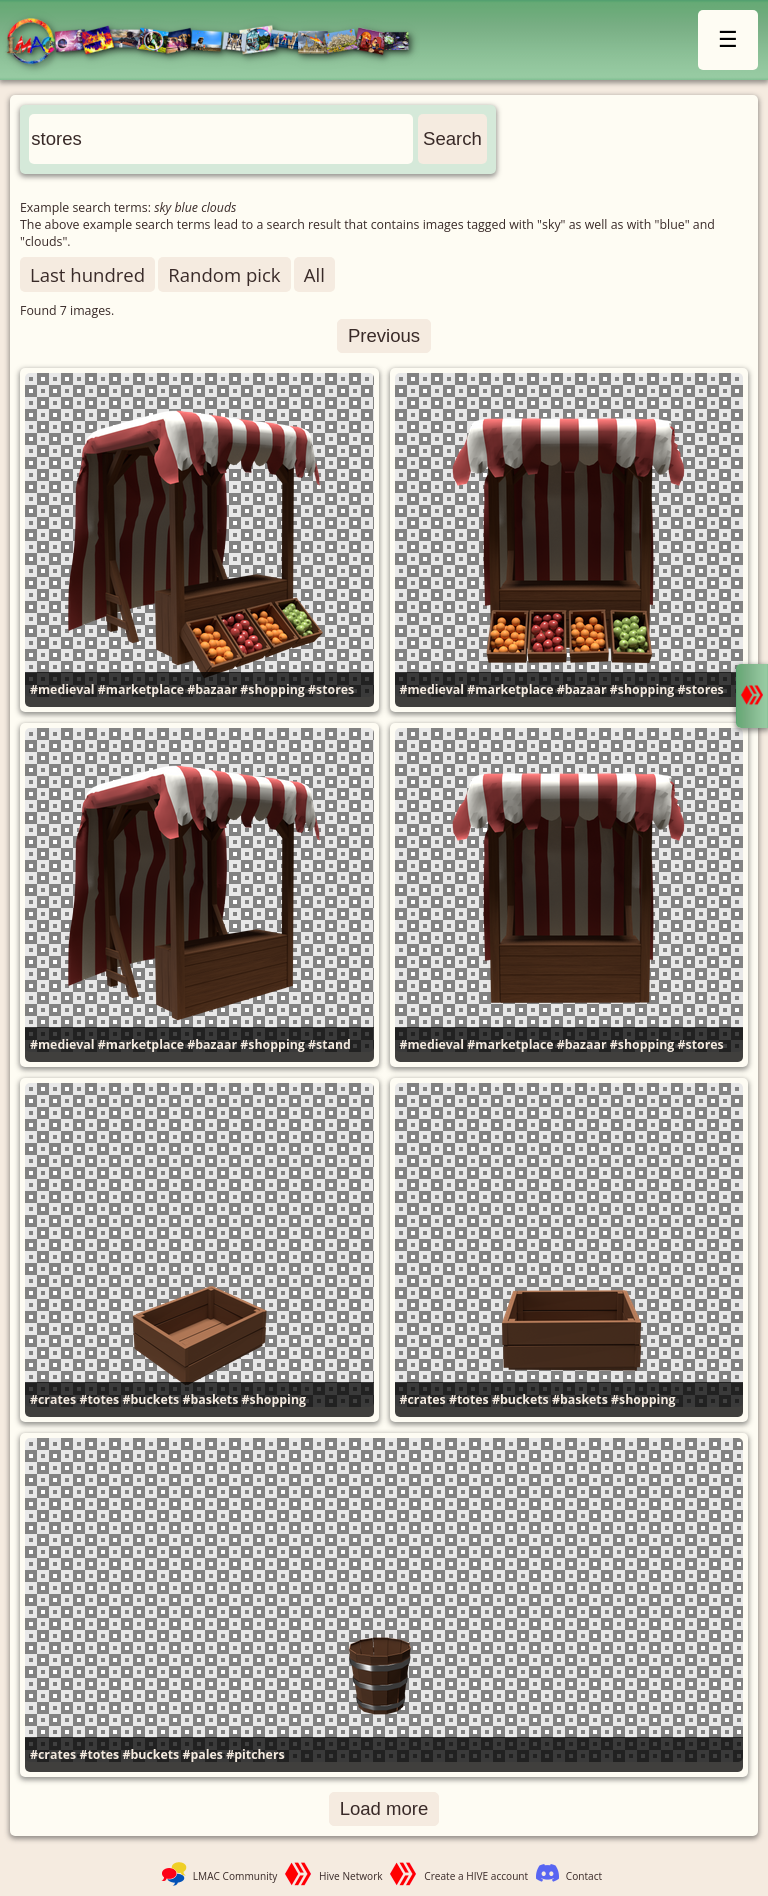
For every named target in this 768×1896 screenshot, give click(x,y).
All (314, 274)
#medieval (62, 689)
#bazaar (212, 689)
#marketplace (141, 689)
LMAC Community (235, 1876)
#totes (99, 1399)
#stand (329, 1044)
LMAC (217, 42)
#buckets (150, 1399)
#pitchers (255, 1754)
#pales (202, 1754)
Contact (584, 1876)
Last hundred (87, 274)
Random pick (224, 274)
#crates (53, 1399)
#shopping (272, 689)
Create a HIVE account (476, 1876)
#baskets (210, 1399)
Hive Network (351, 1876)
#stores (331, 689)
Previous (384, 335)
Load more (384, 1808)
